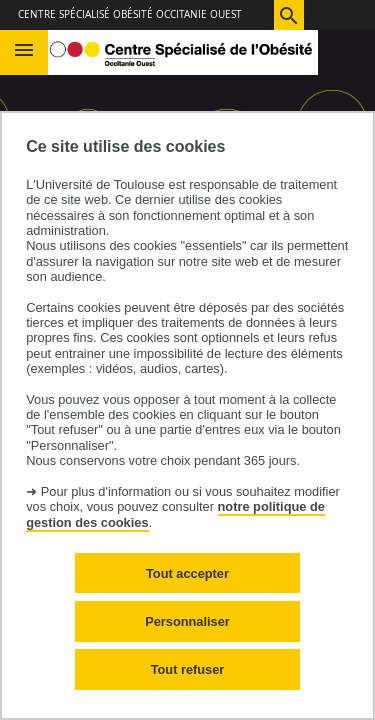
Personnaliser (187, 621)
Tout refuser (188, 669)
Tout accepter (187, 573)
